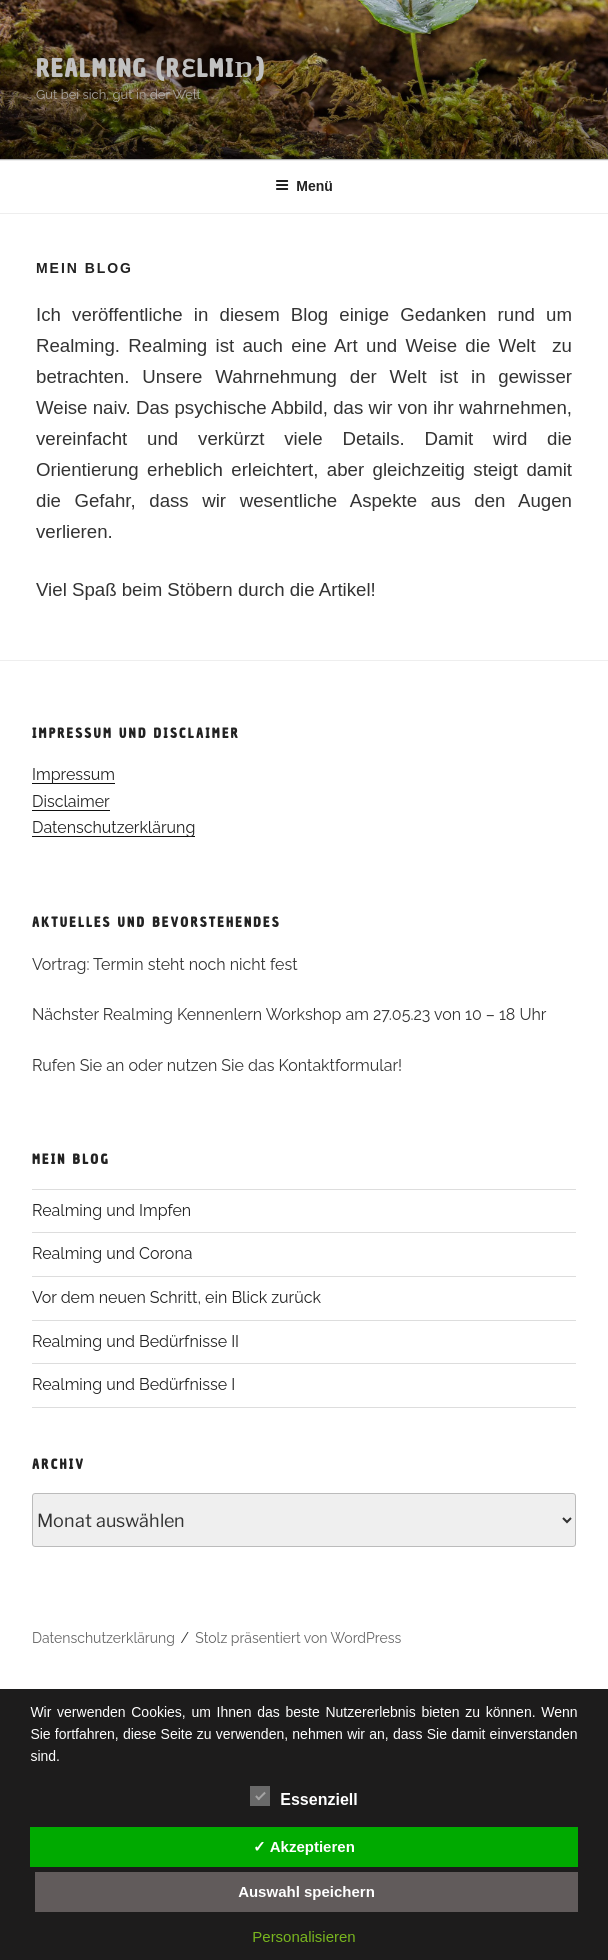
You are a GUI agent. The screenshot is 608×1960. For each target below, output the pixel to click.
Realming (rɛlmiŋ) (150, 68)
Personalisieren (303, 1936)
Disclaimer (71, 801)
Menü (304, 186)
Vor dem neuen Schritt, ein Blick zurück (176, 1297)
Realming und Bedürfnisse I (133, 1384)
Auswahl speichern (306, 1891)
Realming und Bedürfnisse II (135, 1341)
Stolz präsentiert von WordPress (298, 1638)
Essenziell (303, 1796)
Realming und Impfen (111, 1210)
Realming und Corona (112, 1253)
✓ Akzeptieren (304, 1846)
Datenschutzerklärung (113, 827)
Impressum (73, 774)
